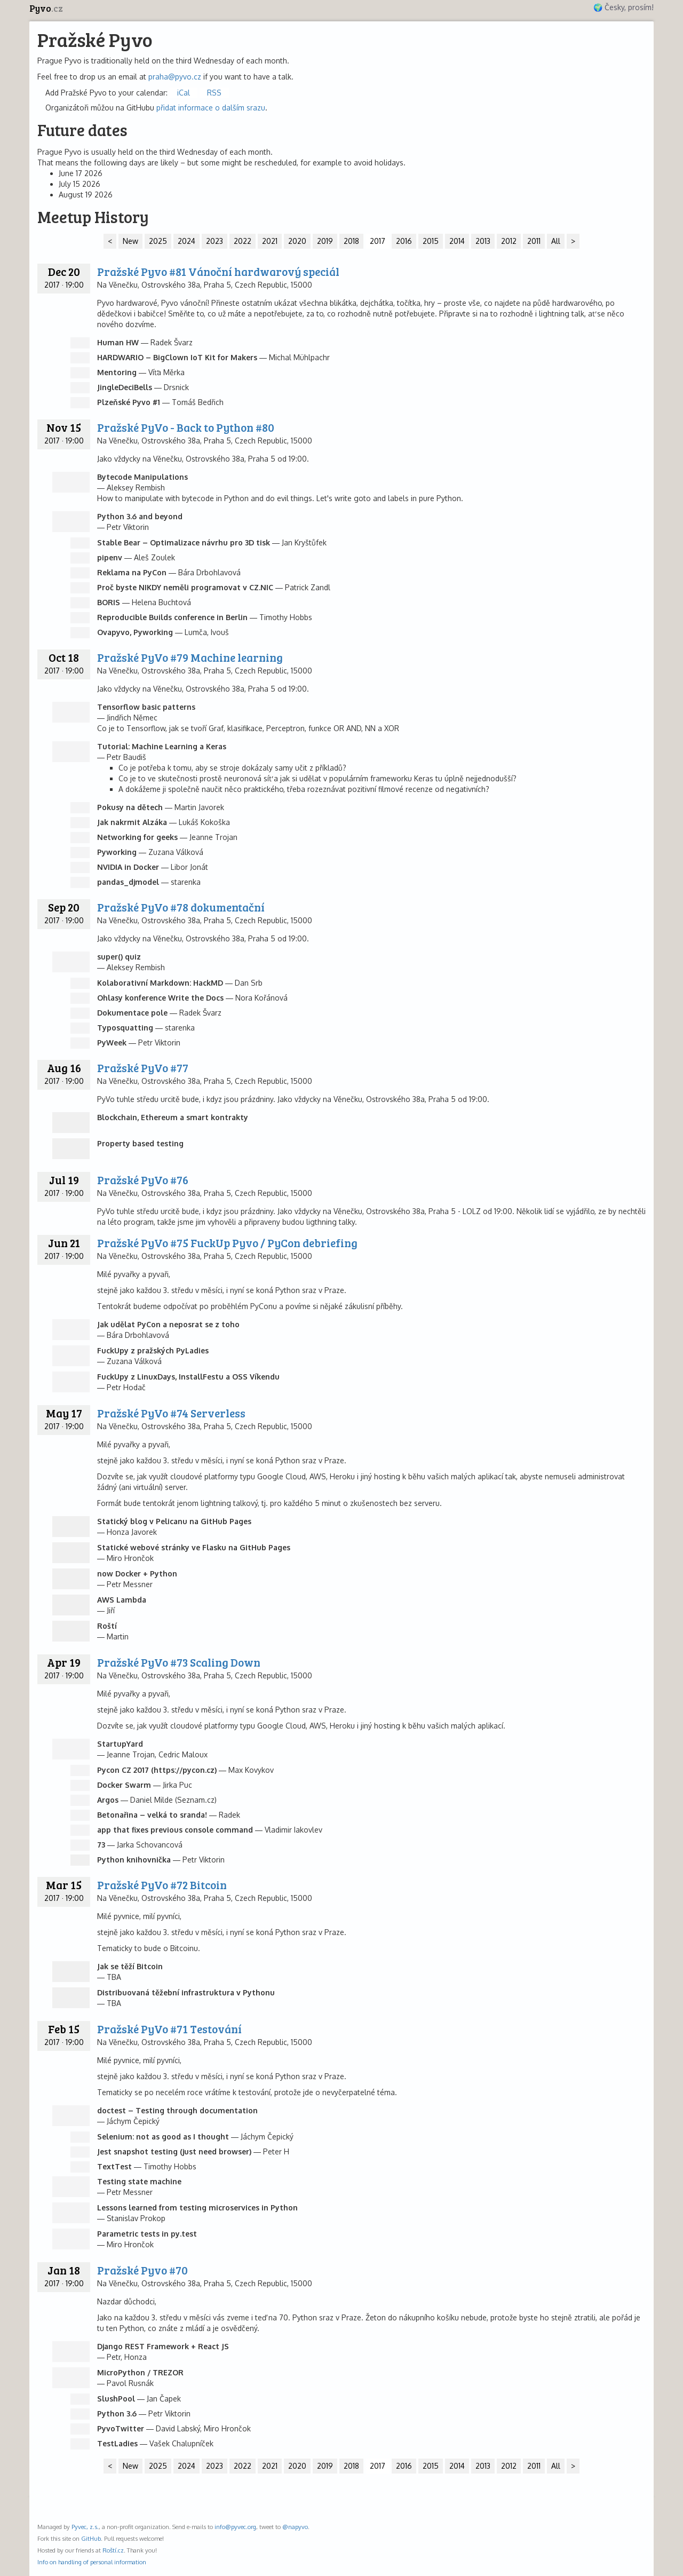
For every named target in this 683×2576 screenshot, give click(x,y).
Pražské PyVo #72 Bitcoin (162, 1884)
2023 (214, 240)
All (555, 240)
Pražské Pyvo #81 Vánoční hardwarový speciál (218, 271)
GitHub (91, 2538)
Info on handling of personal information (91, 2562)
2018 (351, 240)
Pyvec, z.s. (85, 2527)
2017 (377, 240)
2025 (158, 240)
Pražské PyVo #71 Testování (169, 2028)
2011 (534, 240)
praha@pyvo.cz (174, 76)
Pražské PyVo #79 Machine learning (190, 657)
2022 (242, 240)
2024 (186, 240)
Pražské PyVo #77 (142, 1067)
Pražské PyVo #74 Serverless (171, 1413)
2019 (325, 240)
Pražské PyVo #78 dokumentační (181, 907)
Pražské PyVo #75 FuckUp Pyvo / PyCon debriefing (227, 1242)
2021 (269, 240)
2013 (482, 240)
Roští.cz (113, 2550)
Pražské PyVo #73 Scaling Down (178, 1662)
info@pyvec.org (235, 2527)
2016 (404, 240)
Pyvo (46, 8)
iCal (183, 92)
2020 (297, 240)
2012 (509, 240)
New (130, 240)
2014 (457, 240)
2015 (431, 240)
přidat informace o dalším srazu (210, 107)
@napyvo (295, 2527)
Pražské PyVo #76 (142, 1179)
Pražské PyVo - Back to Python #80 (185, 427)
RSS (214, 92)
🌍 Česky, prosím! (623, 7)
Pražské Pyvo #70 (142, 2270)
